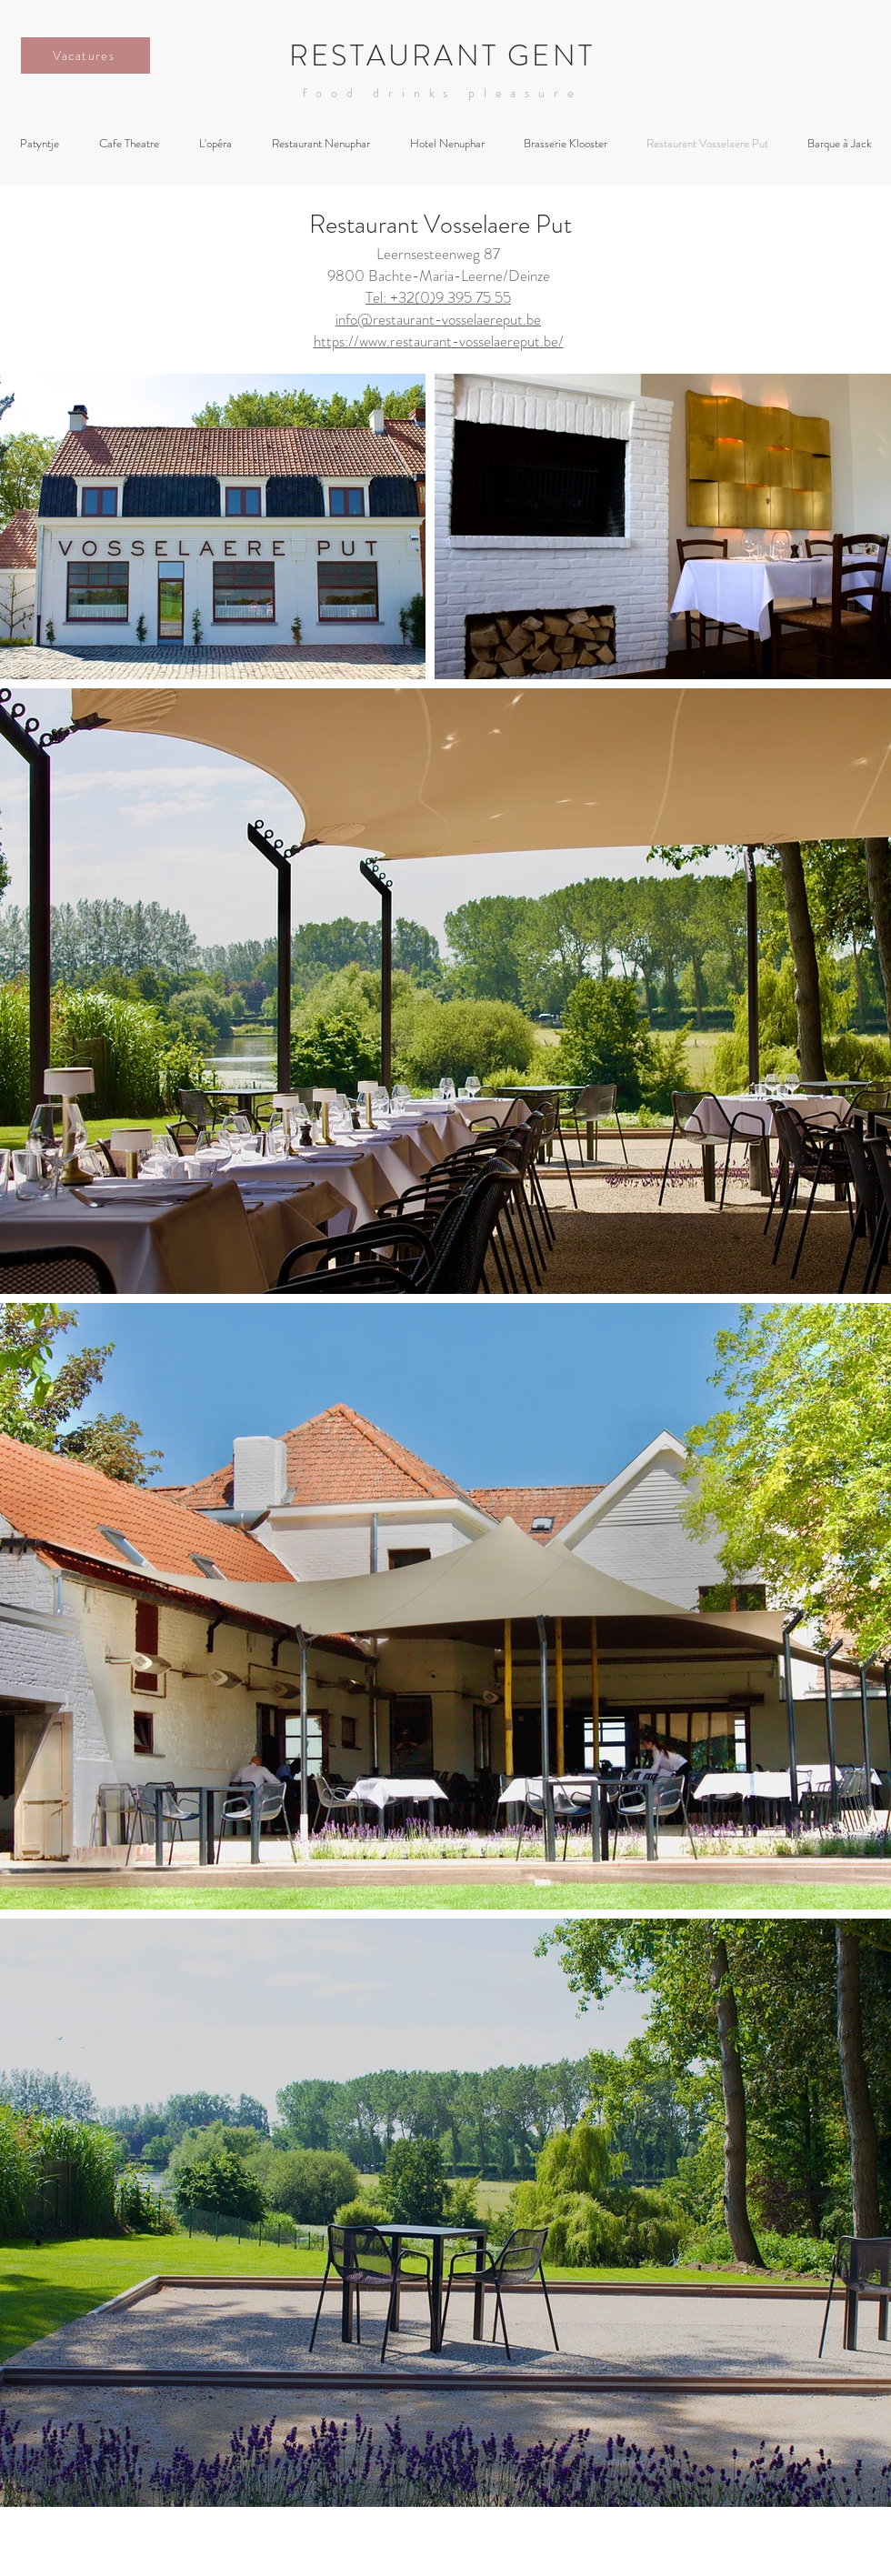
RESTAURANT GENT (442, 55)
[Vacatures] (85, 55)
